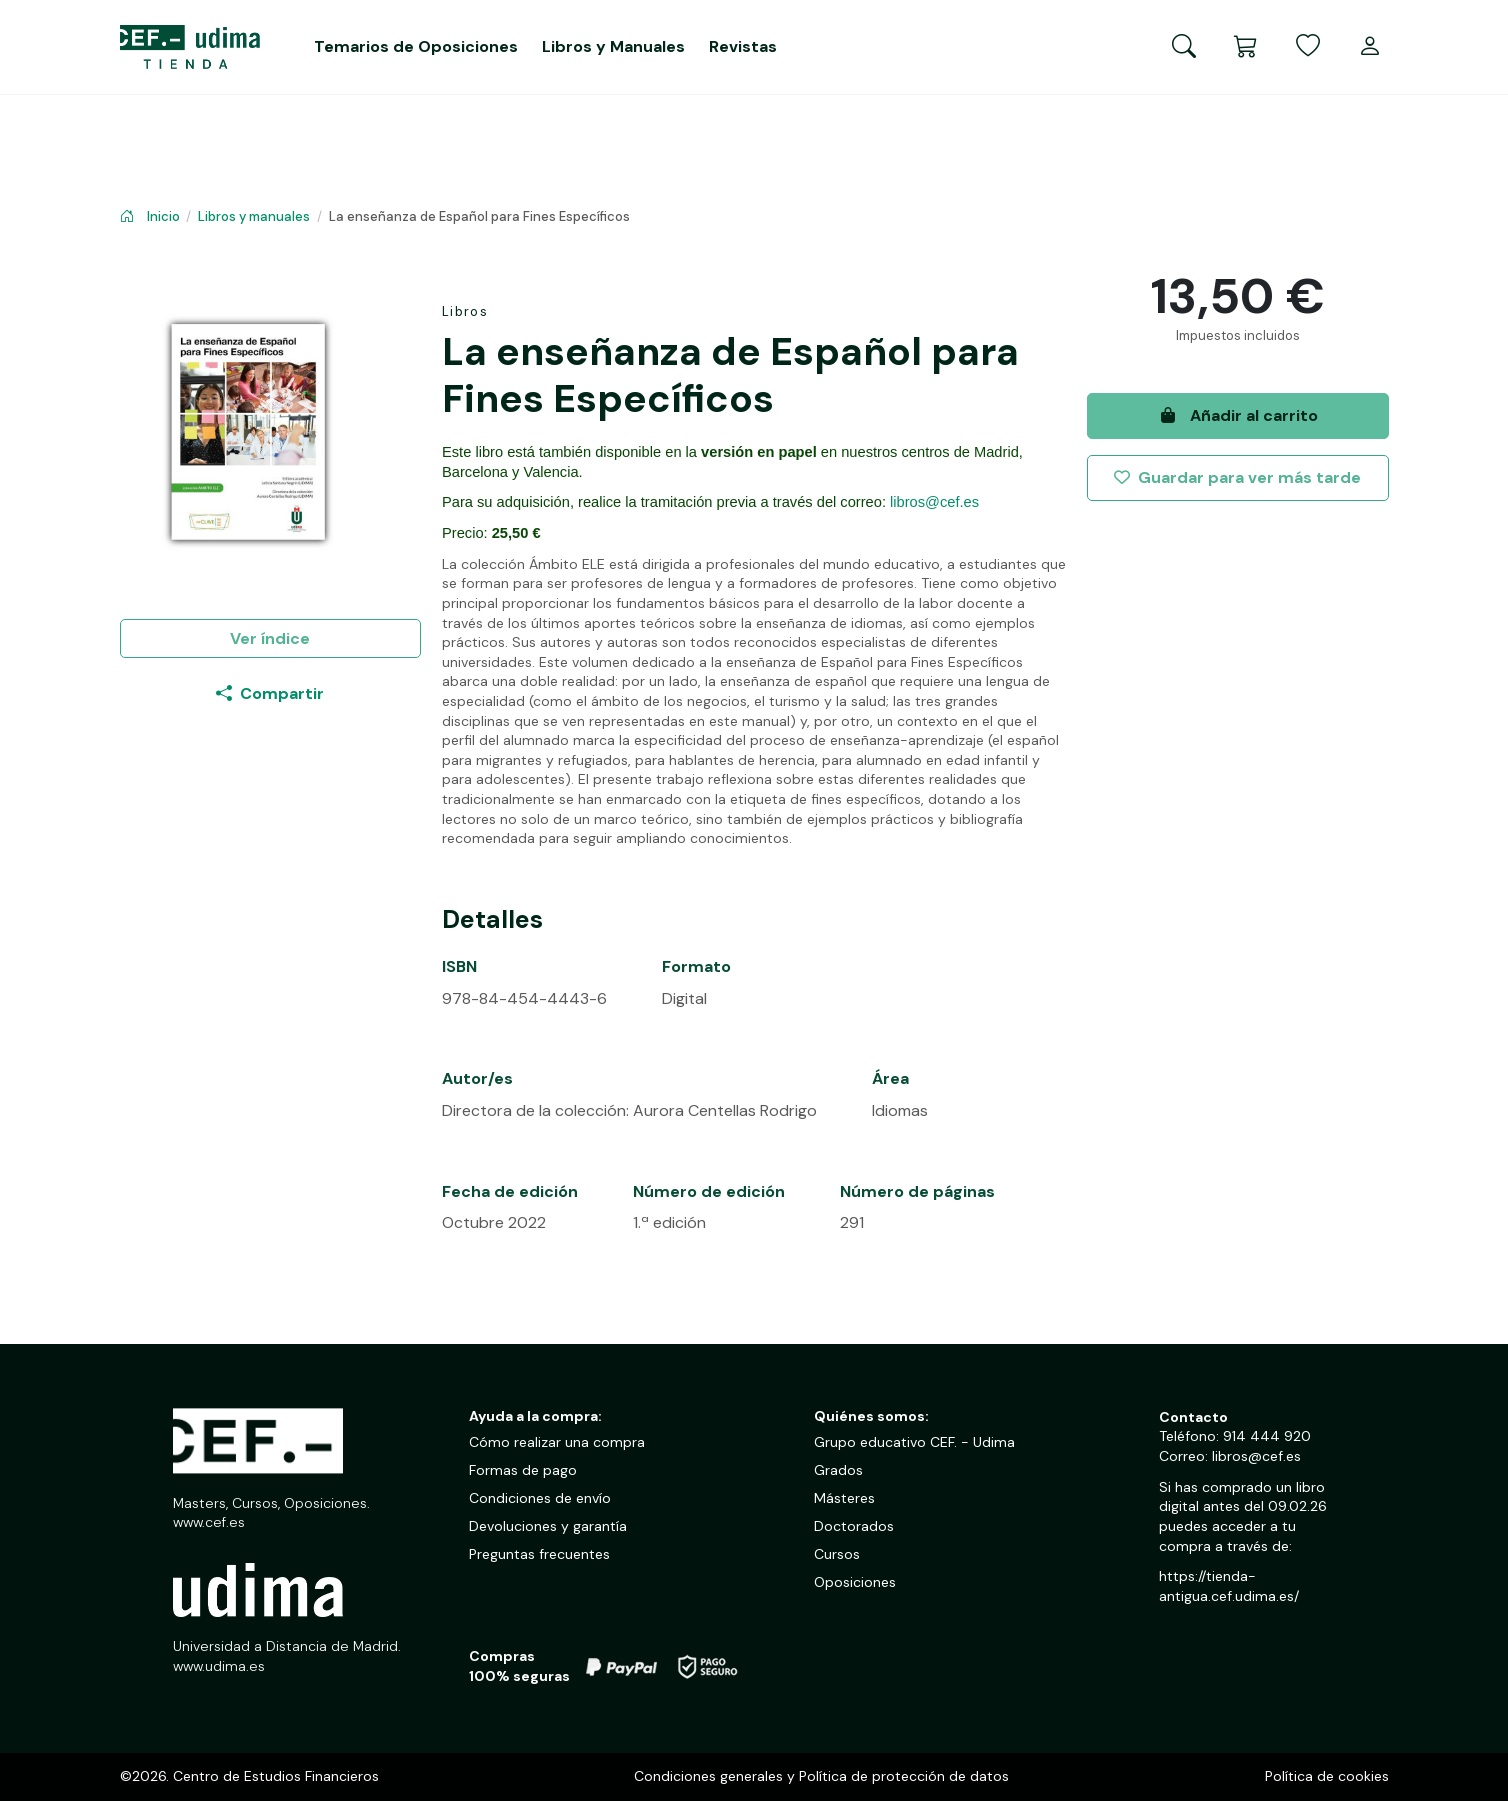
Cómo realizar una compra (557, 1442)
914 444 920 (1267, 1436)
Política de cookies (1327, 1776)
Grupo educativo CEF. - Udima (914, 1442)
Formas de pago (523, 1470)
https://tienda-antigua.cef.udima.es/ (1229, 1586)
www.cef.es (209, 1522)
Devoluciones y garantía (548, 1526)
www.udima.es (219, 1666)
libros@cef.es (934, 502)
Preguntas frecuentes (539, 1554)
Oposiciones (855, 1582)
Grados (838, 1470)
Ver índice (270, 638)
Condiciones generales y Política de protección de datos (821, 1776)
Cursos (837, 1554)
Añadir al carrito (1238, 415)
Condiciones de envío (540, 1498)
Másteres (844, 1498)
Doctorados (854, 1526)
